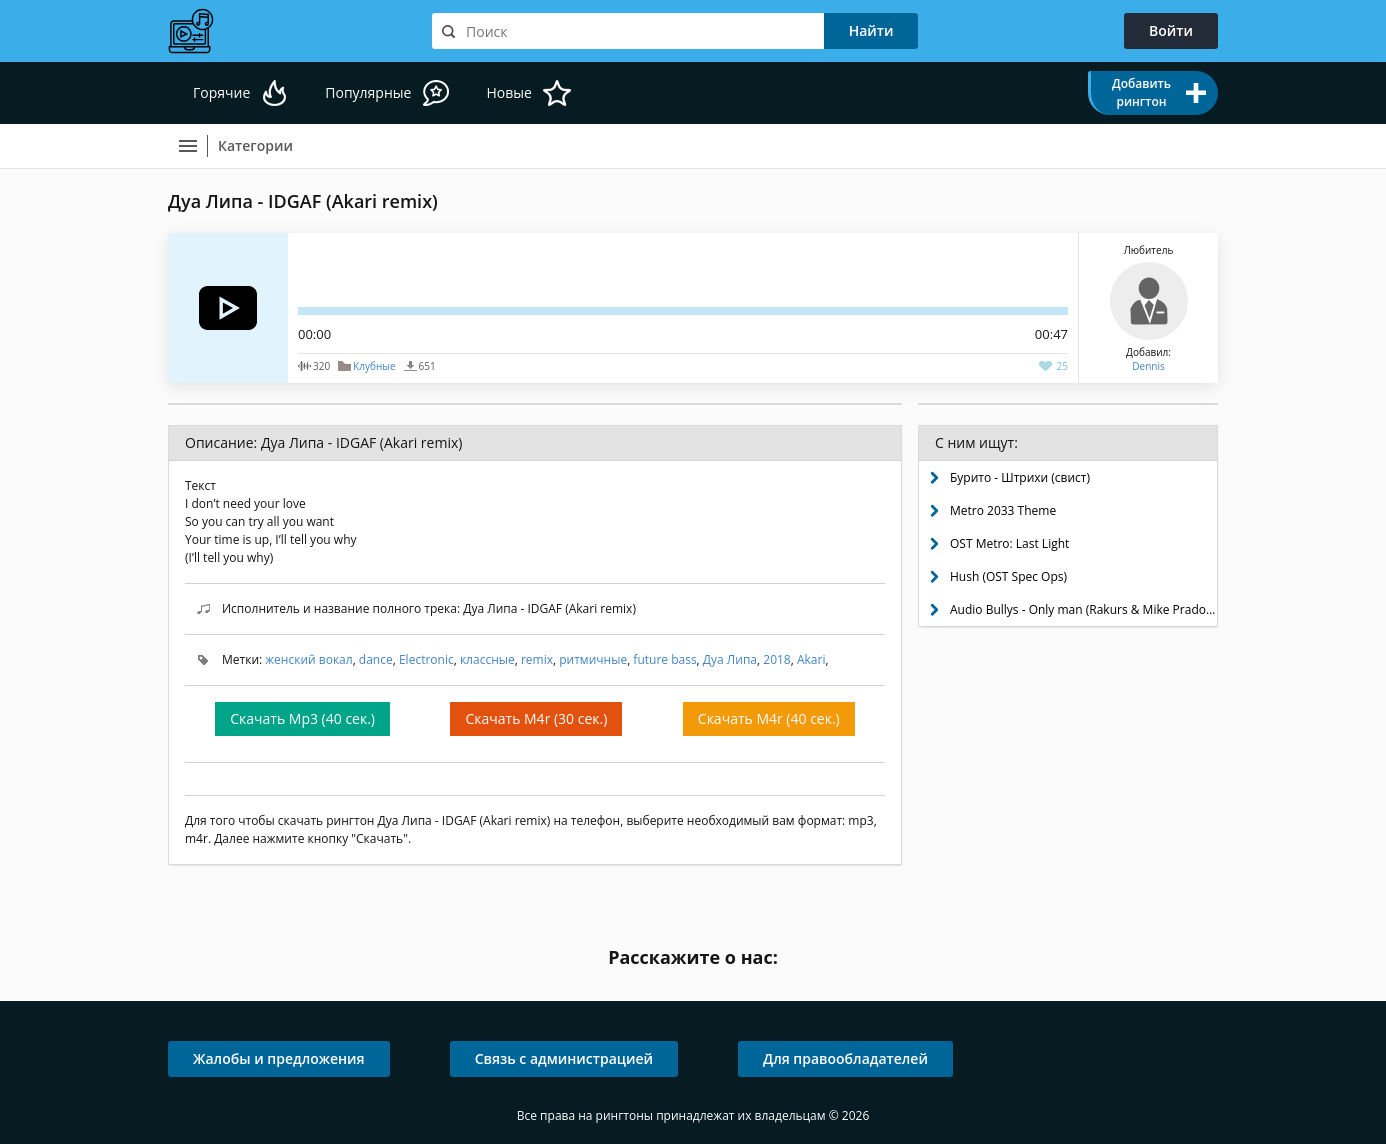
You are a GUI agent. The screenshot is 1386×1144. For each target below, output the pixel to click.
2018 (776, 659)
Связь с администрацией (564, 1058)
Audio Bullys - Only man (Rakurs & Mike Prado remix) (1083, 609)
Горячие (221, 92)
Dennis (1148, 366)
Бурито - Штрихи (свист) (1020, 477)
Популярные (368, 92)
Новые (508, 92)
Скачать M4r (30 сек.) (536, 718)
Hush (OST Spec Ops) (1008, 576)
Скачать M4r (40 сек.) (769, 718)
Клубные (374, 366)
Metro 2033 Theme (1003, 510)
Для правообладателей (845, 1058)
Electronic (426, 659)
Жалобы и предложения (279, 1058)
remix (537, 659)
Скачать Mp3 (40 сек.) (302, 718)
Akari (811, 659)
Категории (255, 145)
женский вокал (308, 659)
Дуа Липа (730, 659)
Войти (1171, 30)
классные (487, 659)
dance (376, 659)
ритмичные (593, 659)
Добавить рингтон (1141, 92)
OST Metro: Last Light (1009, 543)
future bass (664, 659)
